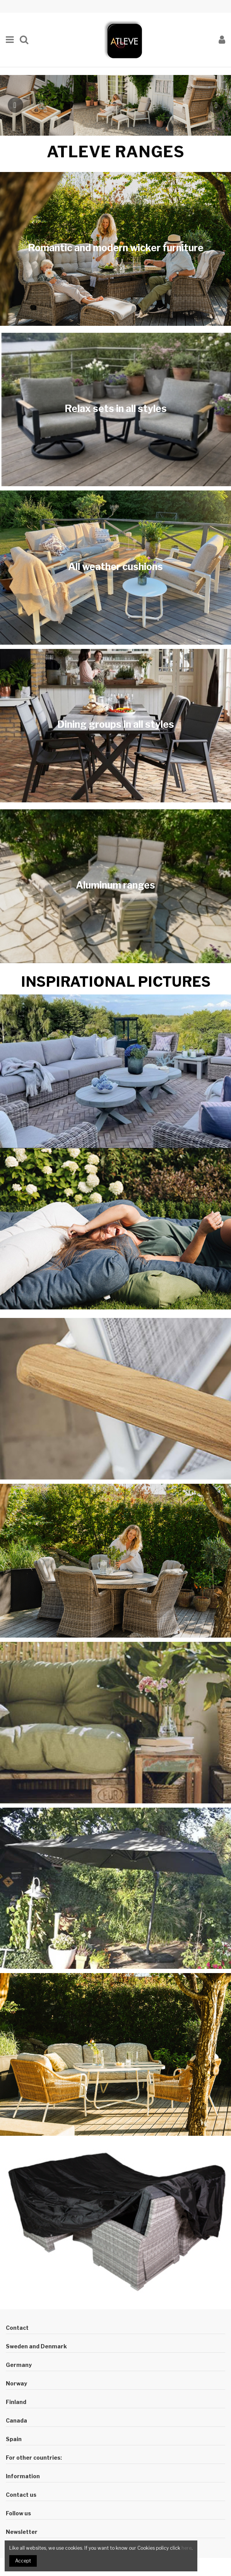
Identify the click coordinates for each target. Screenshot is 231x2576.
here (186, 2548)
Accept (23, 2561)
